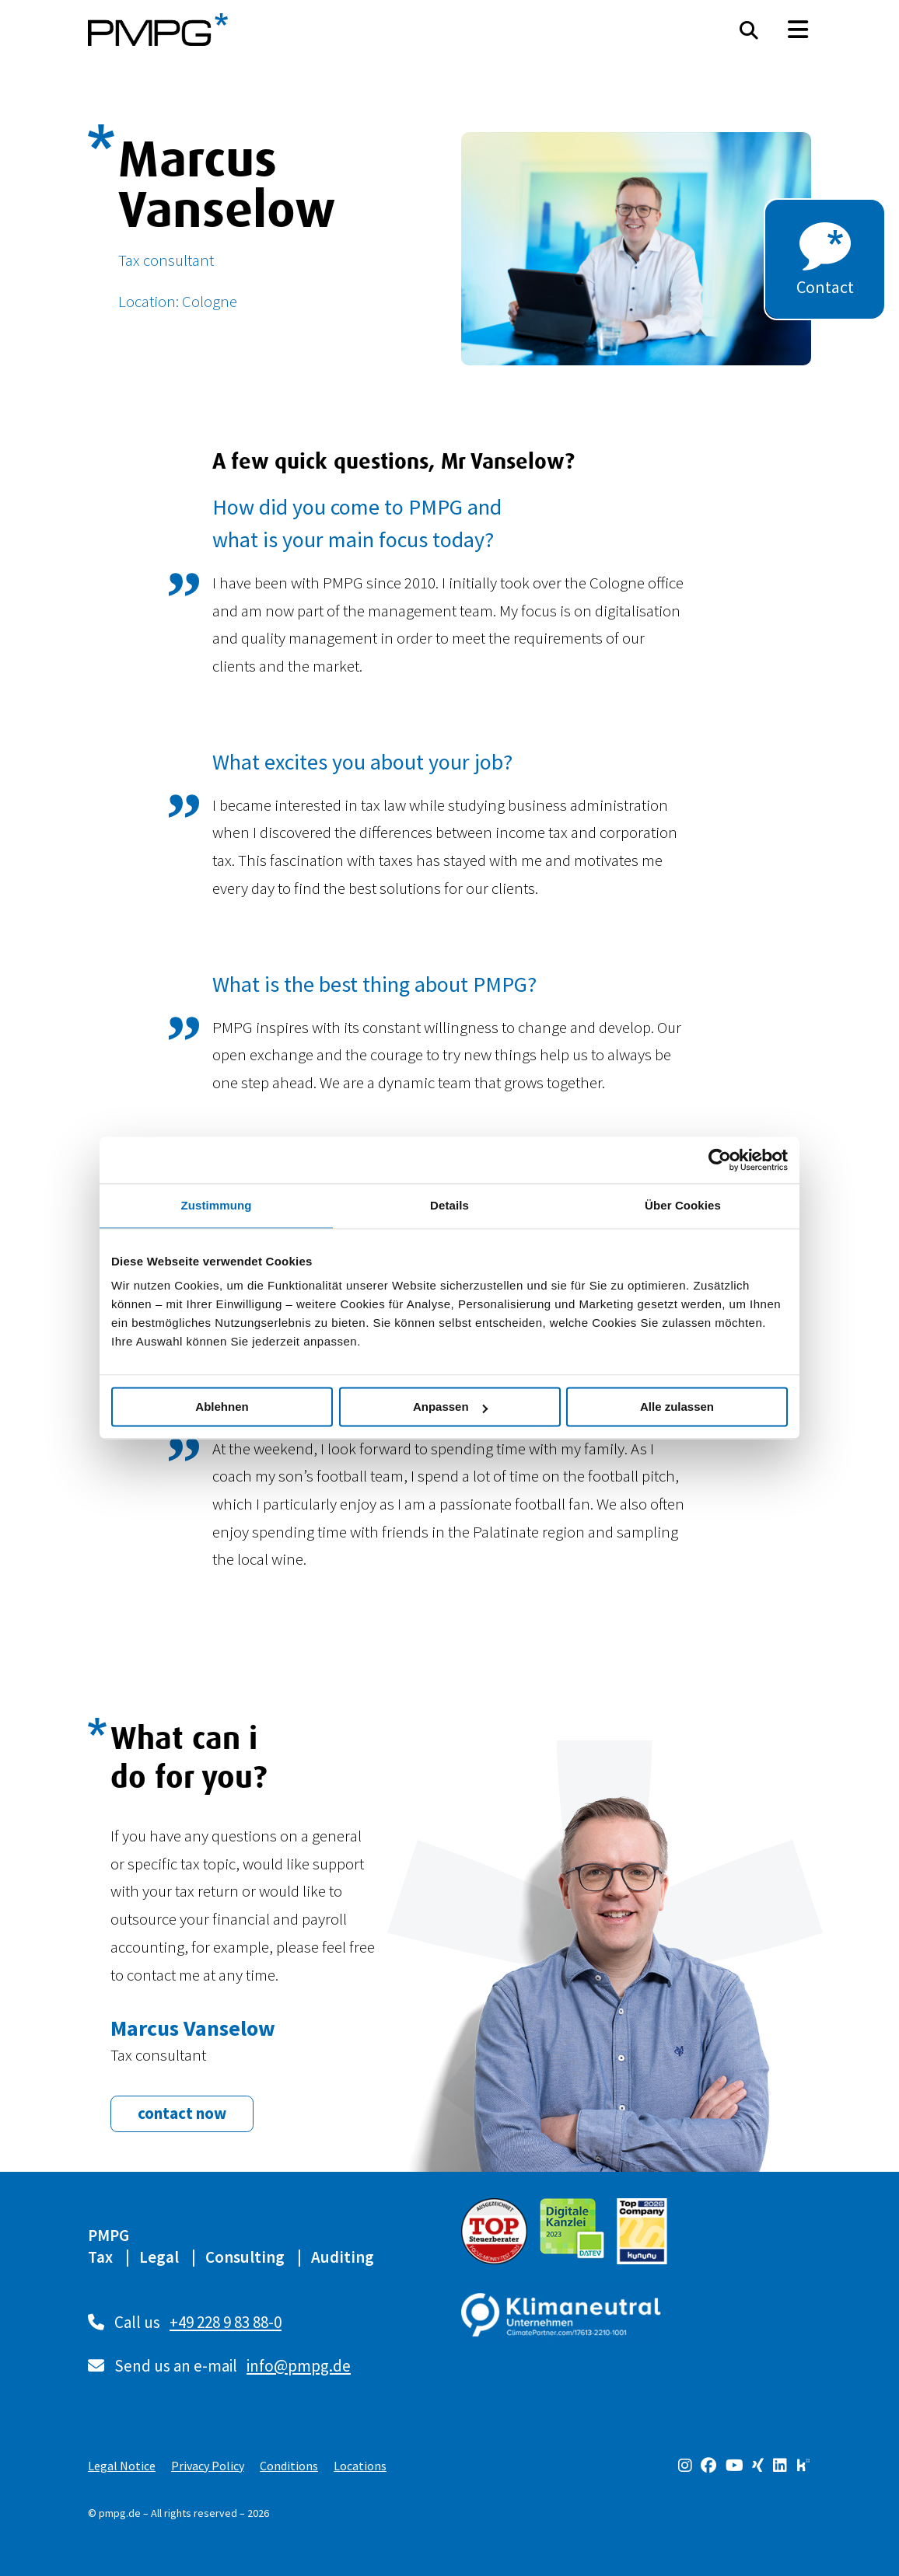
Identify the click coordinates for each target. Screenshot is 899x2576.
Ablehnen (221, 1406)
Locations (360, 2465)
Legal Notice (122, 2465)
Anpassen (450, 1406)
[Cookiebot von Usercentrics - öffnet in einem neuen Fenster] (720, 1159)
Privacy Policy (207, 2465)
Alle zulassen (677, 1406)
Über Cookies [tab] (683, 1205)
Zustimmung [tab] (216, 1205)
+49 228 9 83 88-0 (226, 2322)
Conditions (289, 2465)
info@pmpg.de (299, 2365)
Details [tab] (449, 1205)
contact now (182, 2113)
